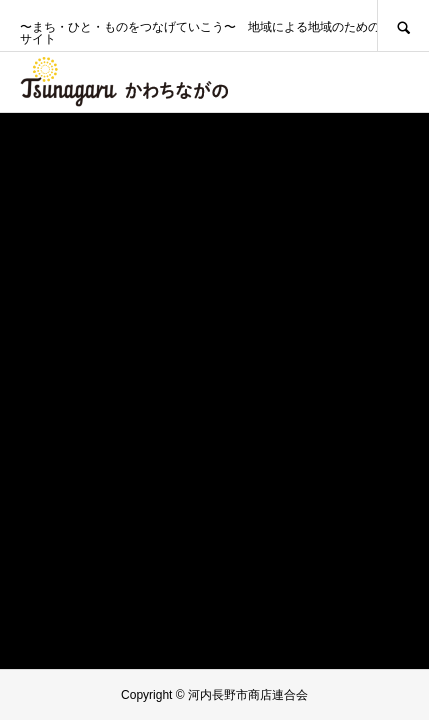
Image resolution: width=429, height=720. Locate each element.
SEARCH (403, 25)
